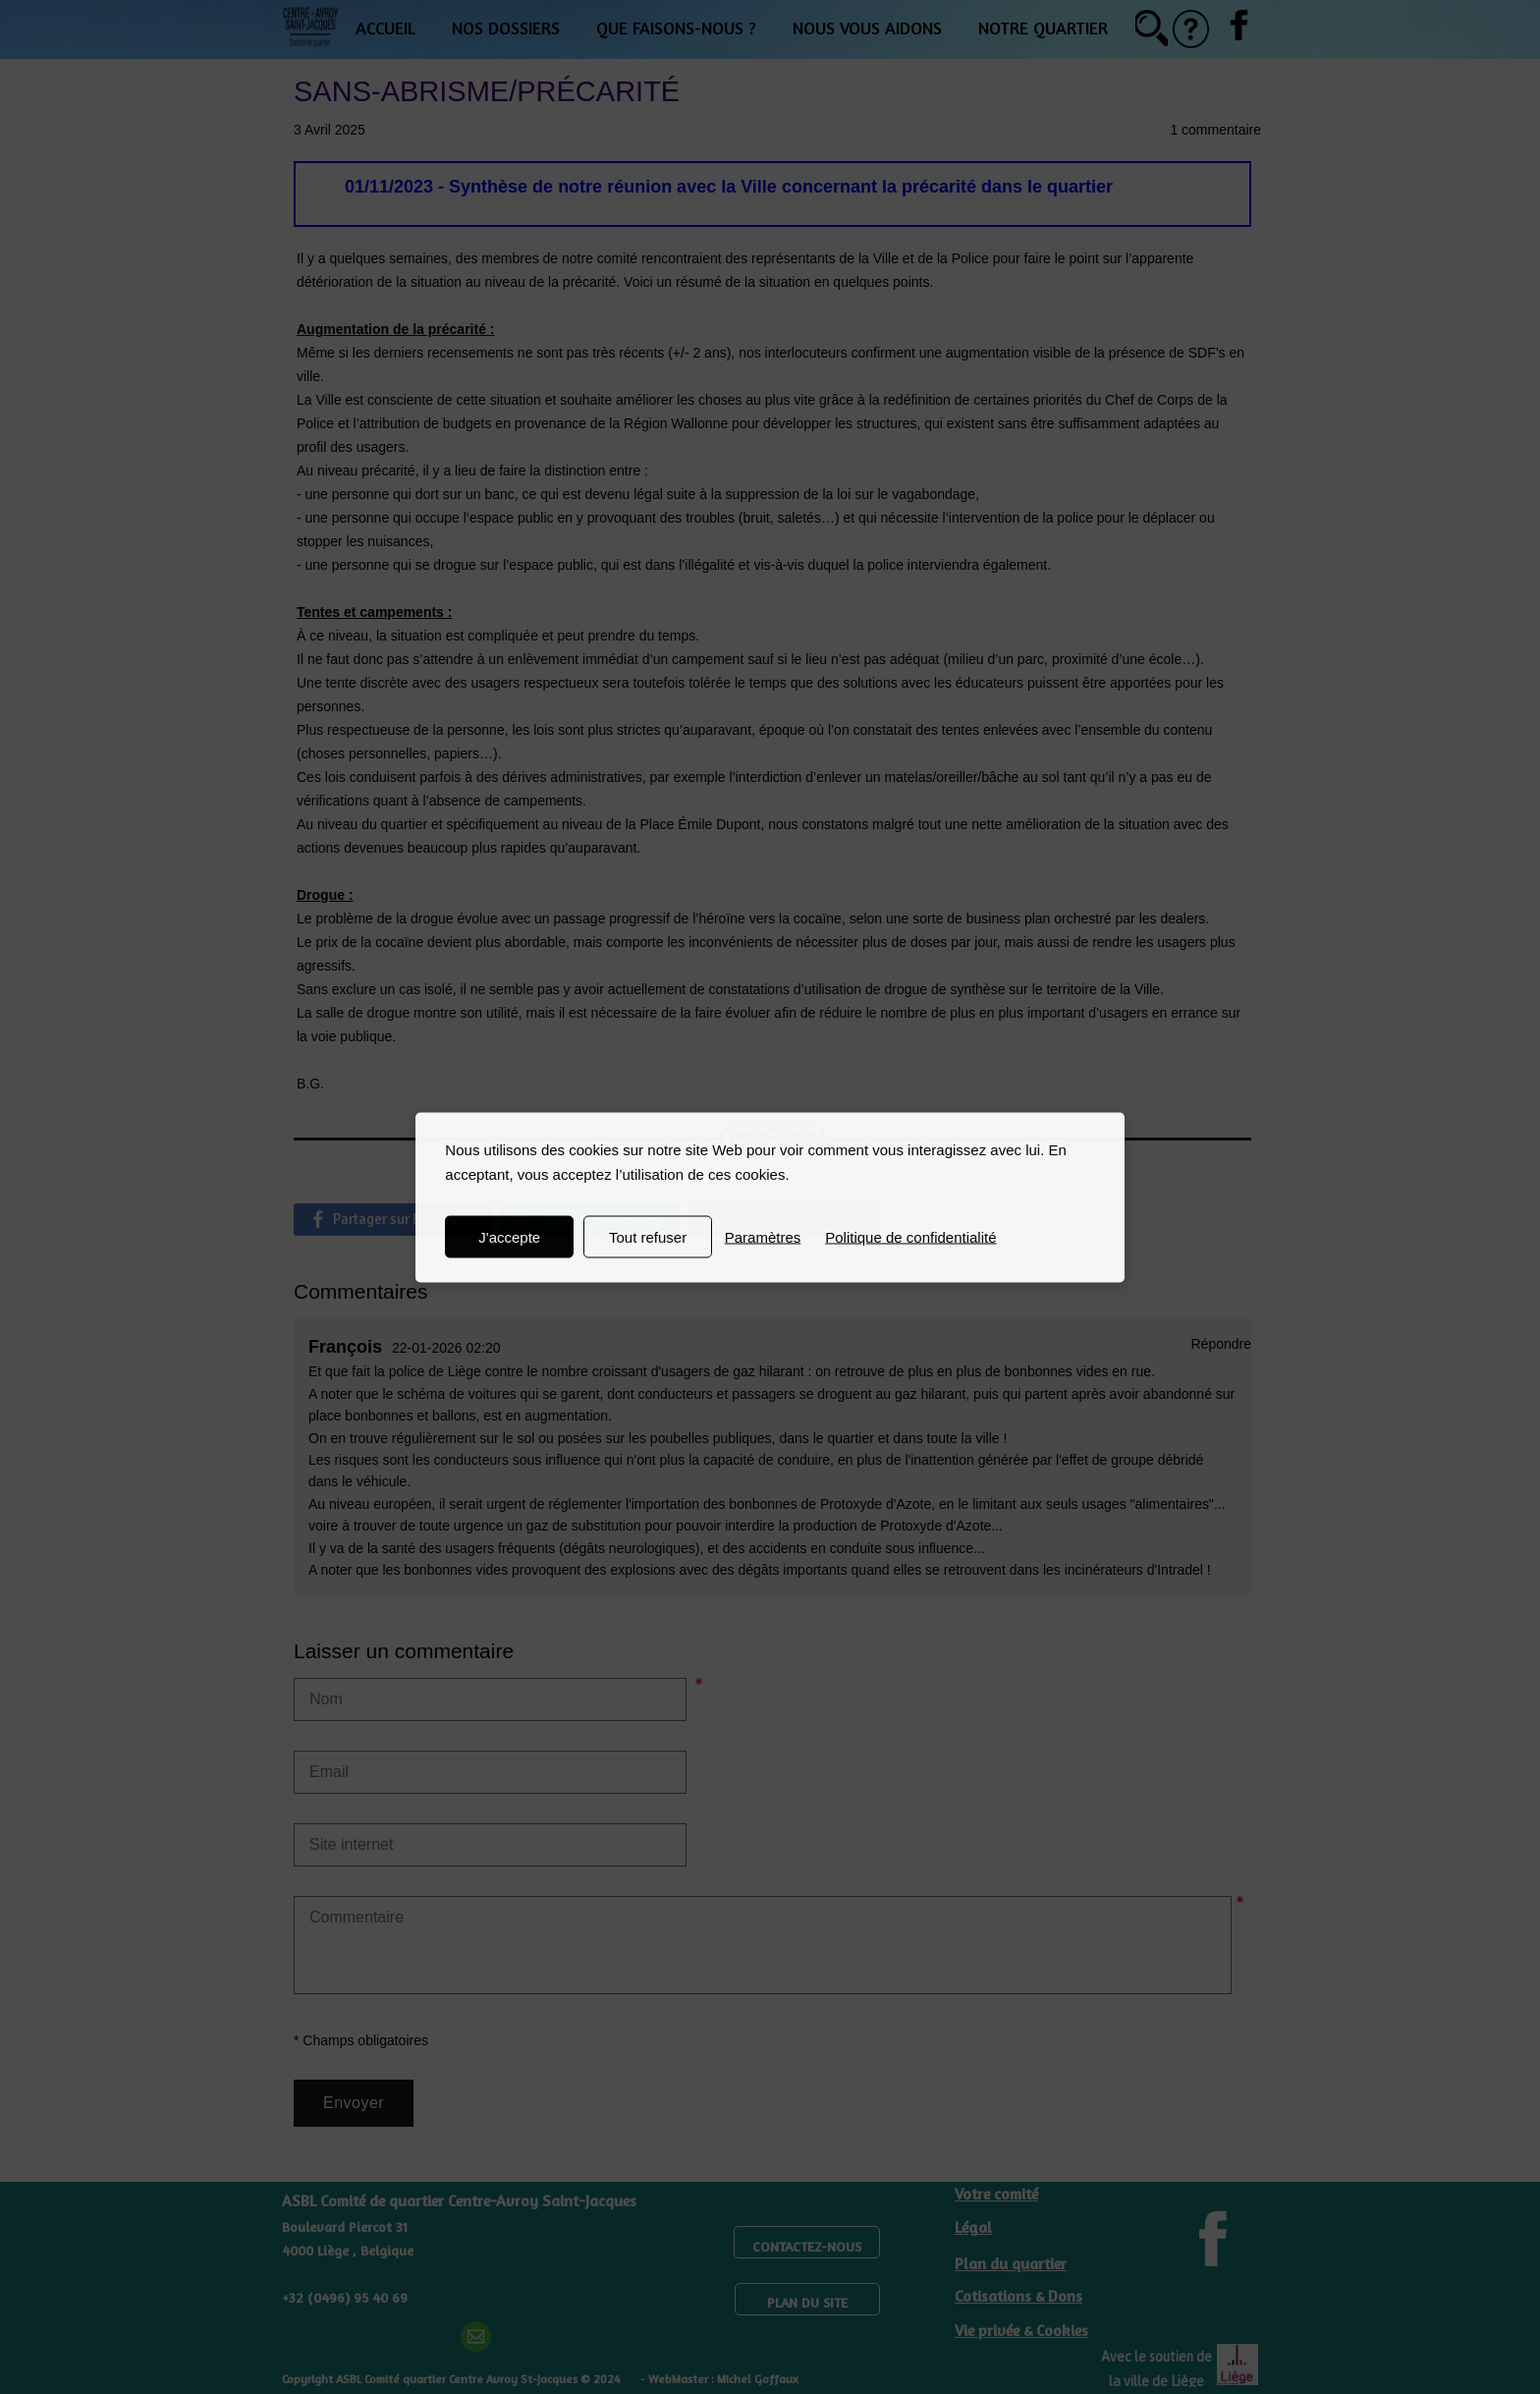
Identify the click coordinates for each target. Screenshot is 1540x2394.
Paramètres (763, 1236)
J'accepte (509, 1236)
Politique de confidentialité (910, 1236)
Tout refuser (648, 1236)
